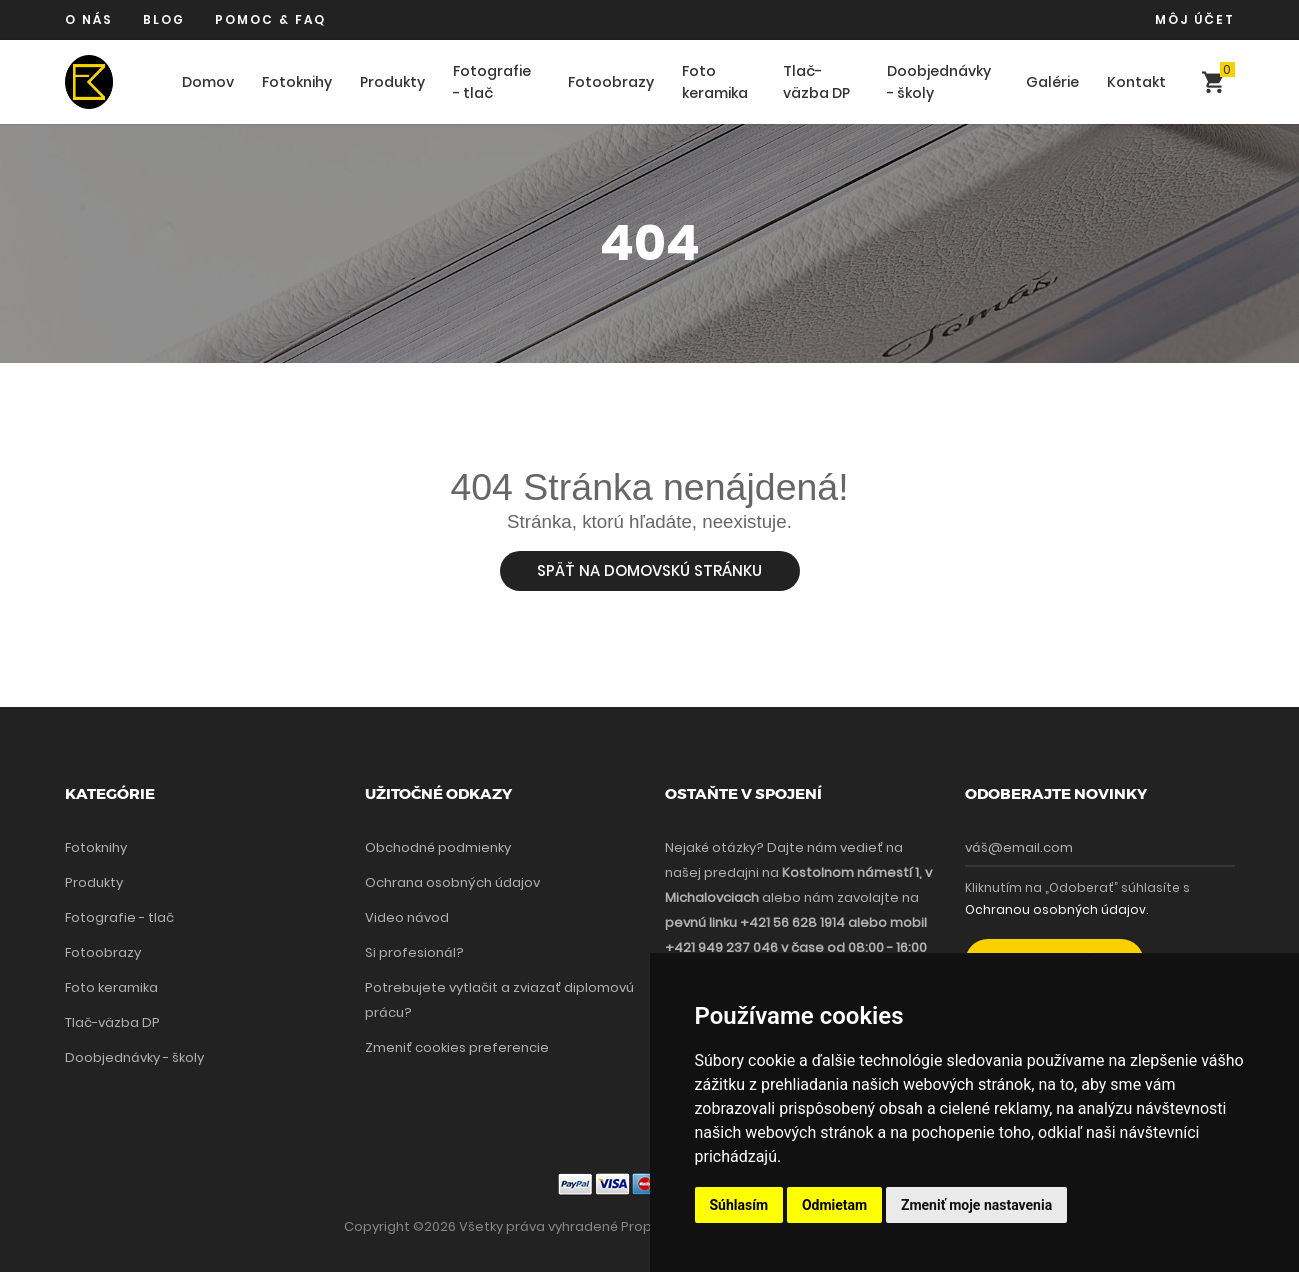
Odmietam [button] (834, 1205)
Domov (208, 82)
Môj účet (1195, 19)
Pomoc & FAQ (270, 19)
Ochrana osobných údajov (452, 882)
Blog (164, 19)
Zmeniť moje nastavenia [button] (976, 1205)
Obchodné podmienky (438, 847)
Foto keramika (715, 82)
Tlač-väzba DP (816, 82)
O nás (89, 19)
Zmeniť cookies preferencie (457, 1047)
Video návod (407, 917)
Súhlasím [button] (739, 1205)
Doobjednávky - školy (939, 82)
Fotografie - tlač (492, 82)
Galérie (1052, 82)
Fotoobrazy (611, 82)
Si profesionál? (414, 952)
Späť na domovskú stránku (649, 570)
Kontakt (1136, 82)
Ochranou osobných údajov (1055, 909)
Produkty (392, 82)
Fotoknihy (297, 82)
